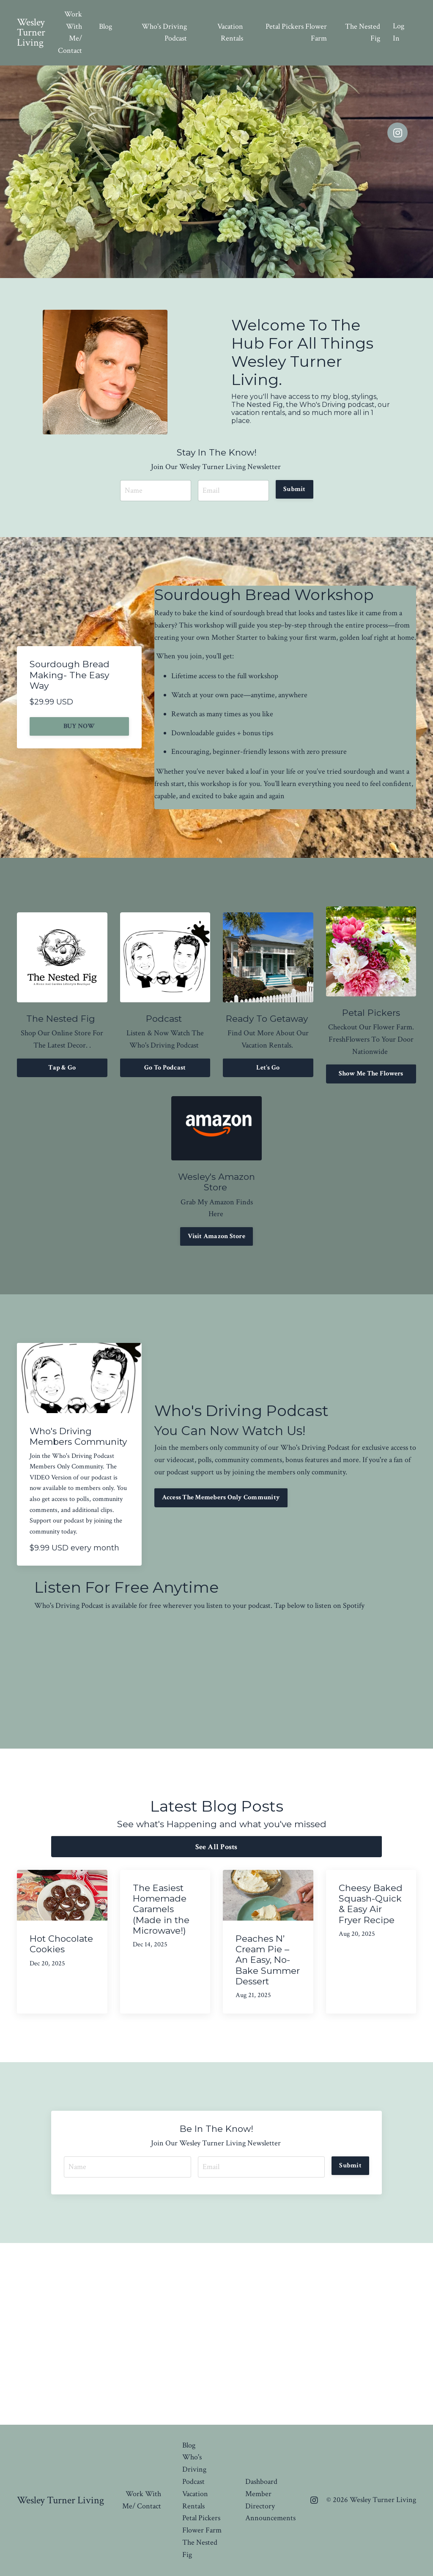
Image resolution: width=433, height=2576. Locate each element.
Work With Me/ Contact (70, 32)
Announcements (270, 2518)
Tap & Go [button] (62, 1067)
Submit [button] (294, 489)
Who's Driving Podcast (164, 33)
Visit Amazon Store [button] (216, 1236)
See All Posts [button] (216, 1847)
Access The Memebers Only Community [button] (221, 1497)
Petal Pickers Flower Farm (296, 33)
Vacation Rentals (230, 33)
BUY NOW (79, 726)
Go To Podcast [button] (165, 1067)
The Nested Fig (362, 33)
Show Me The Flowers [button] (371, 1073)
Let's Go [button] (268, 1067)
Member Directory (260, 2500)
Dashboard (261, 2481)
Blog (105, 26)
